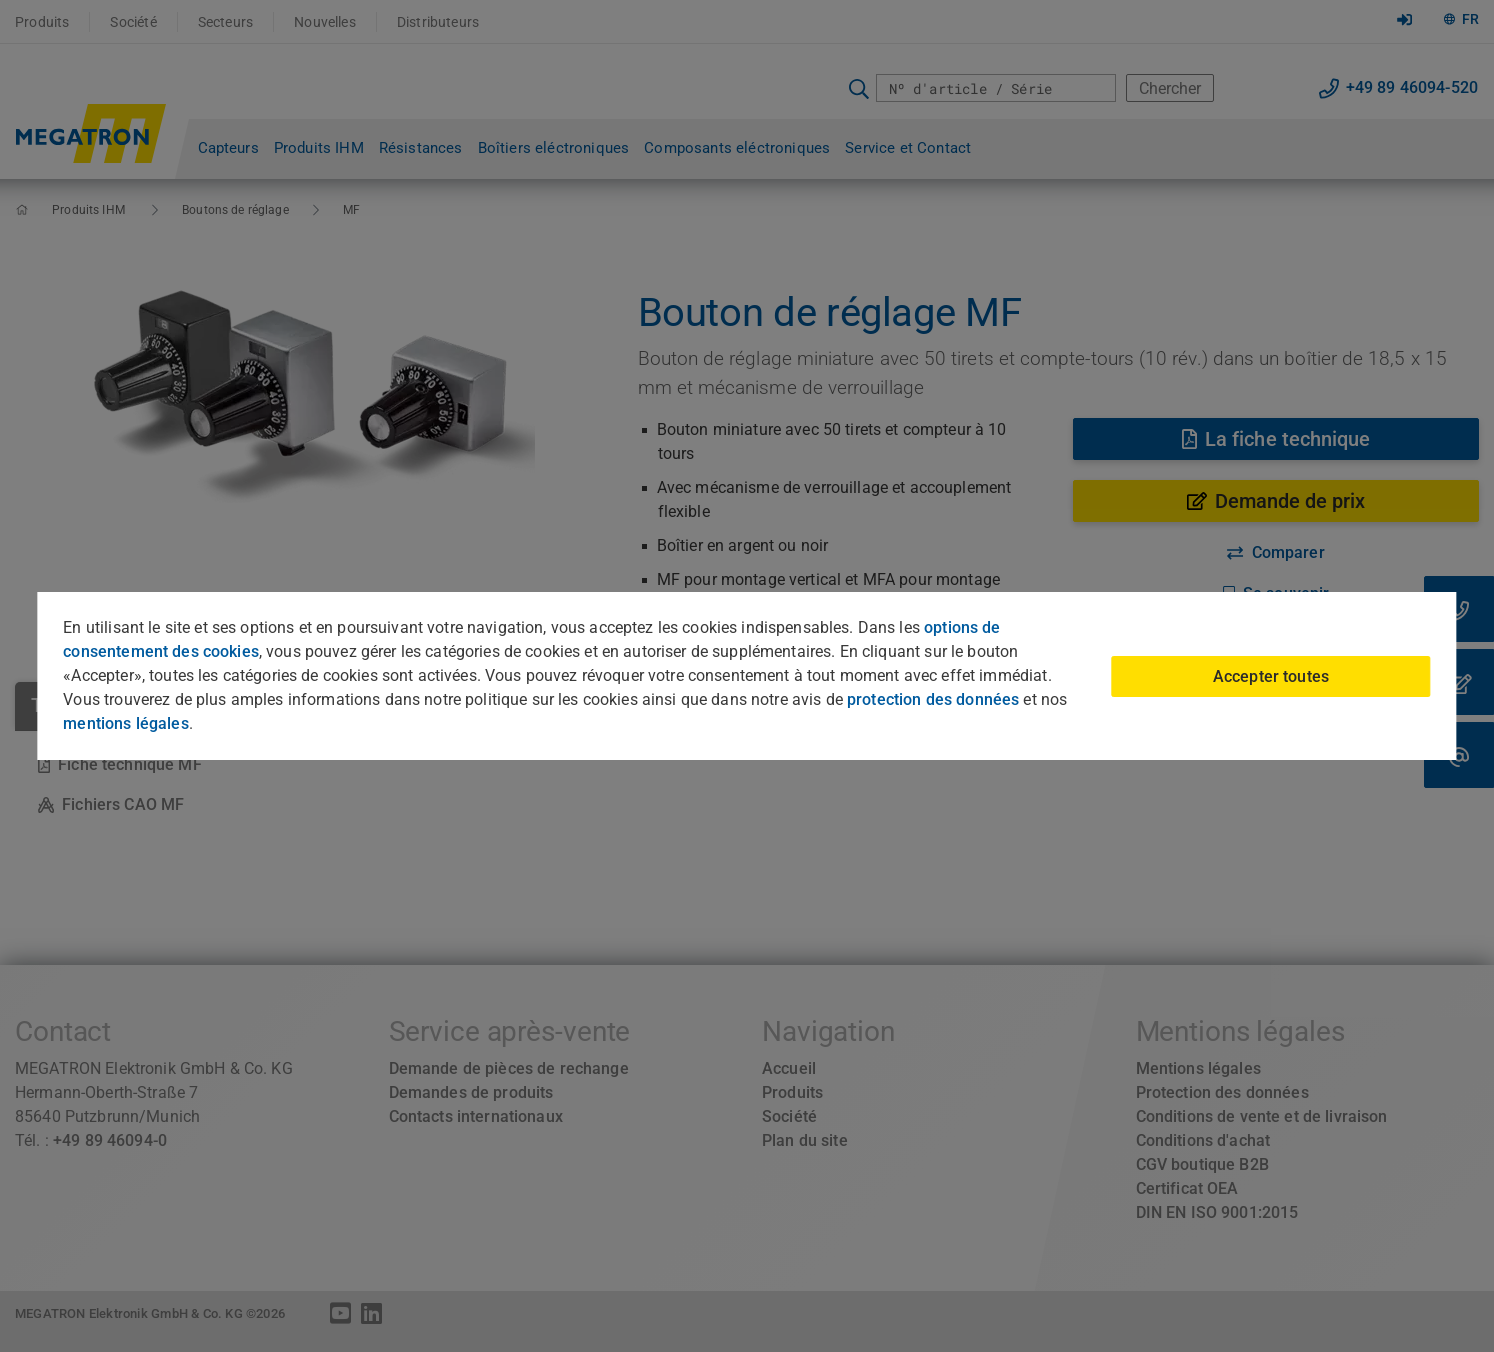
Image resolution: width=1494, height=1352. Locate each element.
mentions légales (125, 723)
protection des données (933, 699)
